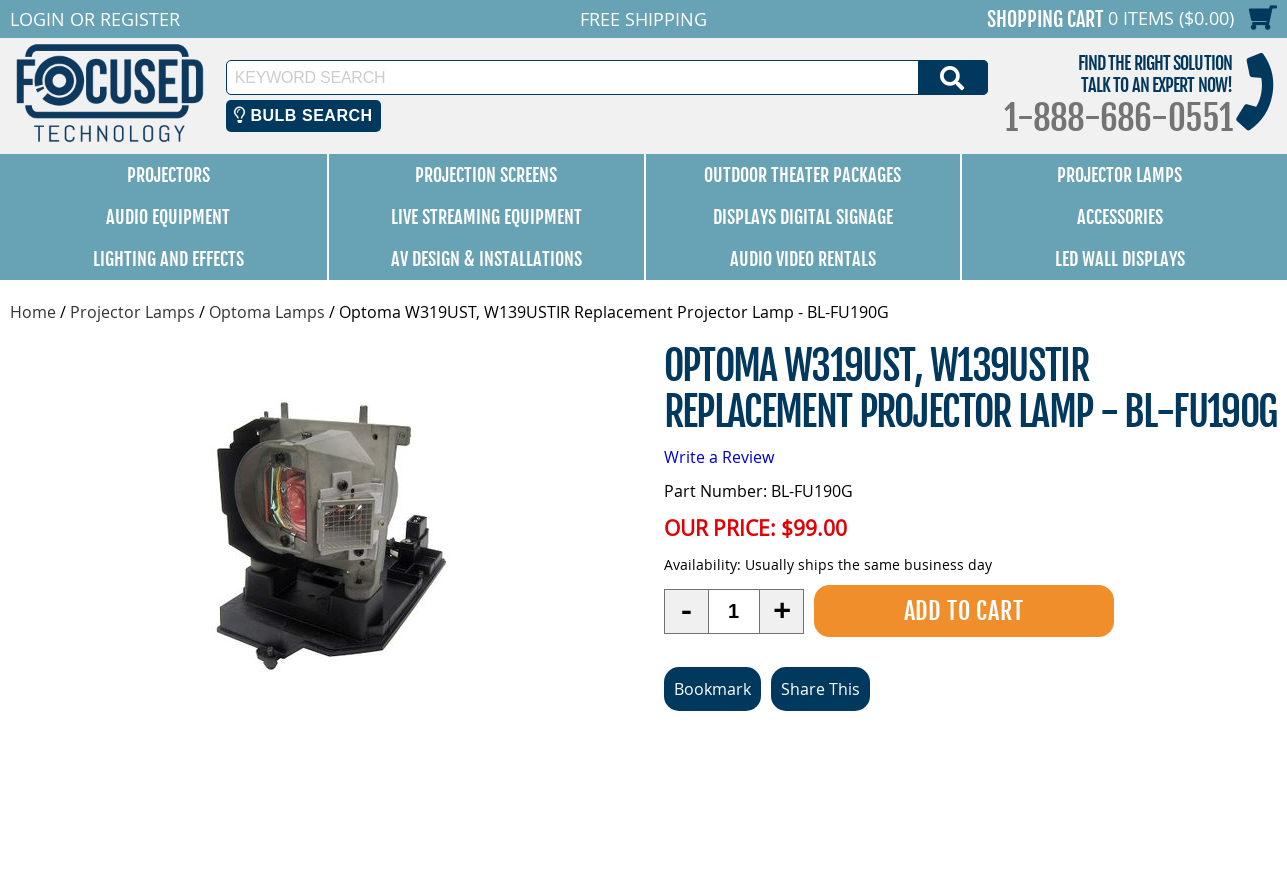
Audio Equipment (168, 217)
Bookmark (712, 689)
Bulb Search (303, 115)
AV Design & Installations (486, 259)
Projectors (168, 175)
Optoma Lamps (267, 312)
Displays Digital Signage (803, 217)
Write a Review (719, 457)
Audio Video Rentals (803, 259)
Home (33, 312)
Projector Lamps (1119, 175)
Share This (820, 689)
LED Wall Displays (1120, 259)
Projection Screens (486, 175)
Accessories (1120, 217)
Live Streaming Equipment (486, 217)
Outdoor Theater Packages (802, 175)
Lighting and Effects (168, 259)
